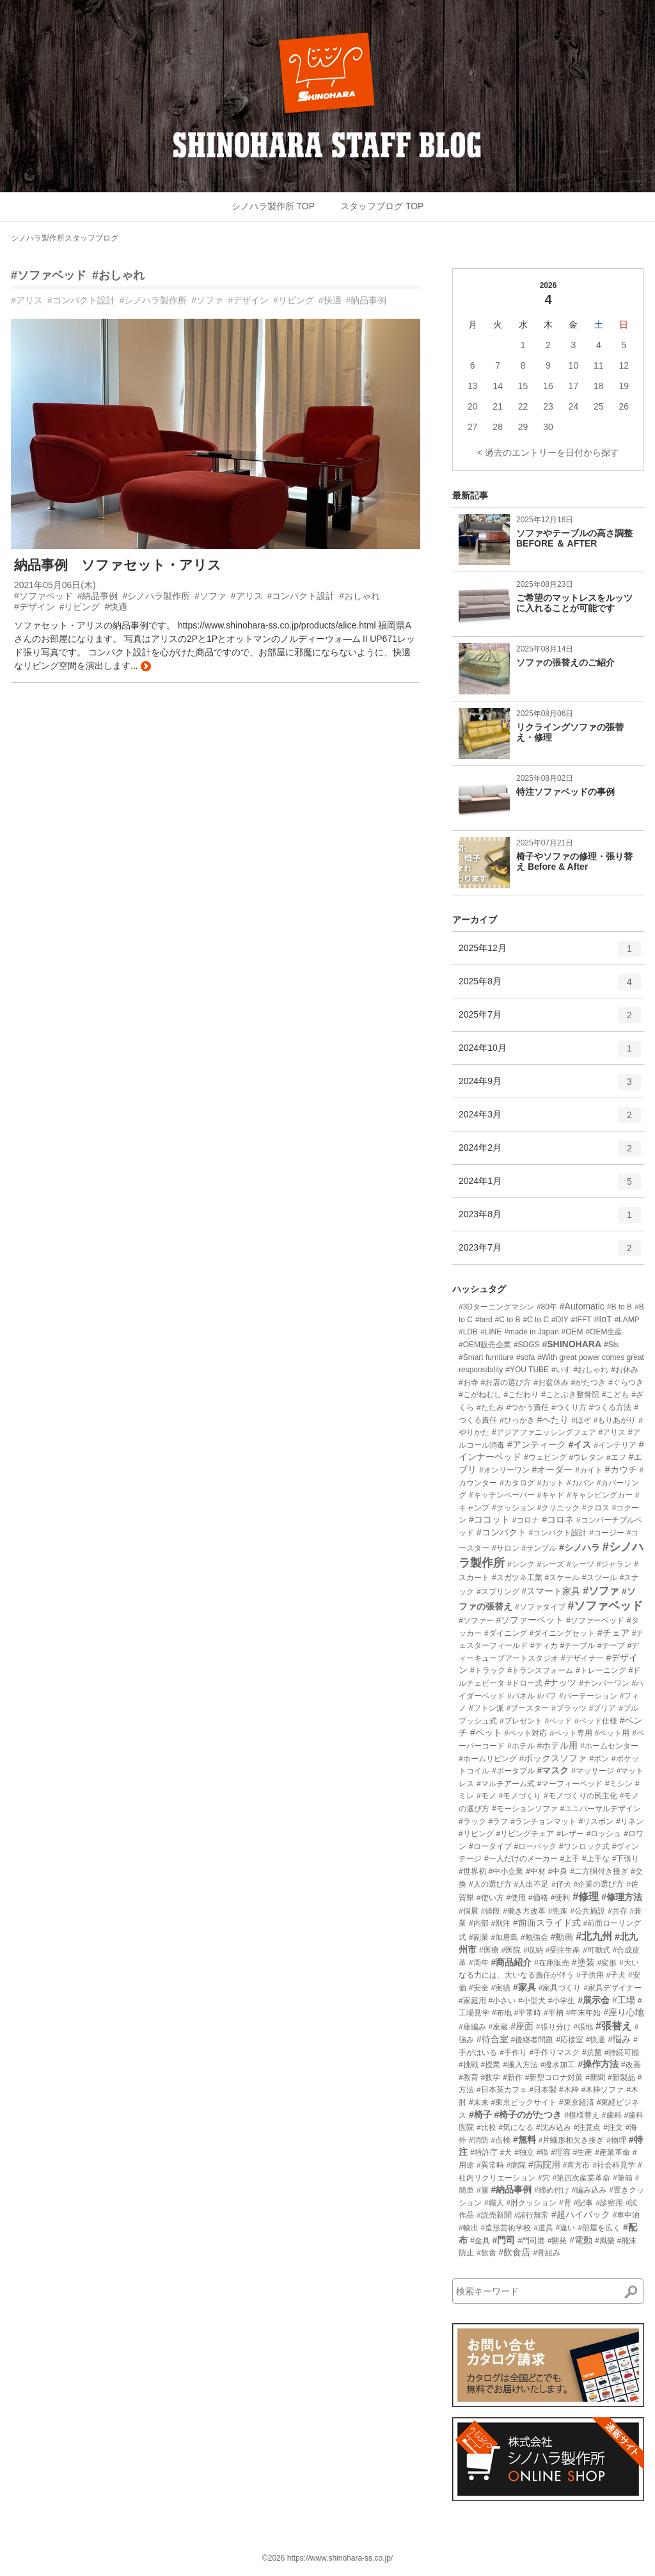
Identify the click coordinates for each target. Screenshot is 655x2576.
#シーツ (580, 1564)
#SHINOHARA (571, 1344)
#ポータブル (513, 1770)
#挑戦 (468, 2064)
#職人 (494, 2202)
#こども (615, 1394)
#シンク (521, 1564)
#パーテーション (588, 1696)
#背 (565, 2202)
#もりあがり (615, 1420)
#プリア (603, 1708)
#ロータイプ (490, 1846)
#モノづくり (519, 1795)
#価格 (538, 1897)
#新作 (513, 2077)
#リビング (293, 300)
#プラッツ (569, 1708)
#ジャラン (614, 1564)
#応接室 (569, 2039)
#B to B (619, 1306)
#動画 (562, 1937)
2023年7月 (550, 1252)
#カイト (589, 1470)
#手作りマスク (554, 2052)
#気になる (515, 2127)
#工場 (623, 2000)
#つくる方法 (610, 1407)
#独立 (524, 2152)
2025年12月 (550, 953)
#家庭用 (472, 2000)
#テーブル (577, 1645)
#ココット (489, 1519)
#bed (484, 1319)
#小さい (502, 2000)
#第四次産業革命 (581, 2177)
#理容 (561, 2152)
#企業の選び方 (599, 1884)
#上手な (596, 1858)
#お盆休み (551, 1382)
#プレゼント (521, 1720)
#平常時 (527, 2012)
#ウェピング (545, 1457)
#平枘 (554, 2012)
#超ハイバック (580, 2214)
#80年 (547, 1306)
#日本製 (542, 2089)
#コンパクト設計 (81, 300)
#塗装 (583, 1962)
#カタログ (517, 1482)
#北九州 (594, 1936)
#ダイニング (505, 1633)
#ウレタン (586, 1457)
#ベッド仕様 (595, 1720)
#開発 (557, 2240)
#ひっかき (517, 1420)
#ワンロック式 (584, 1846)
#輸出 (468, 2227)
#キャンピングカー (600, 1495)
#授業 (491, 2064)
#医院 (511, 1950)
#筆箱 (623, 2177)
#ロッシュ (604, 1833)
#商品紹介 (511, 1962)
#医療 (489, 1950)
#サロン (505, 1548)
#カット (550, 1482)
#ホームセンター (609, 1745)
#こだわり (521, 1394)
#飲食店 (514, 2252)
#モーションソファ (525, 1808)
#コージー (606, 1532)
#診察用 (609, 2202)
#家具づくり (560, 1987)
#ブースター (527, 1708)
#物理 (616, 2140)
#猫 (543, 2152)
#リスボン (596, 1821)
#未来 (479, 2102)
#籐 (483, 2190)
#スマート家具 (550, 1591)
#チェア (613, 1633)
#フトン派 (486, 1708)
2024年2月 (550, 1152)
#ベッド (558, 1720)
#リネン (629, 1821)
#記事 (584, 2202)
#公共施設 (587, 1911)
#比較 (486, 2127)
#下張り (626, 1858)
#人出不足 (531, 1884)
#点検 (500, 2140)
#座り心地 (623, 2012)
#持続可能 (622, 2052)
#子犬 (616, 1975)
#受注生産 (563, 1950)
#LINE (490, 1331)
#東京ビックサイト (523, 2102)
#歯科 (612, 2115)
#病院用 (544, 2164)
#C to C (536, 1319)
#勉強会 (534, 1937)
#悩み (619, 2039)
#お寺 (468, 1382)
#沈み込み (553, 2127)
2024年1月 (550, 1186)
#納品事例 (366, 300)
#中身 (558, 1871)
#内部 (479, 1923)
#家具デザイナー (612, 1987)
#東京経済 (576, 2102)
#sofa (525, 1357)
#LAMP (626, 1319)
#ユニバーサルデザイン (600, 1808)
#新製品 (621, 2077)
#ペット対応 (526, 1733)
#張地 (583, 2026)
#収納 (533, 1950)
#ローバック (535, 1846)
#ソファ (207, 300)
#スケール (562, 1577)
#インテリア (615, 1445)
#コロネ (558, 1519)
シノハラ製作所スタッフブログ (64, 238)
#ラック (472, 1821)
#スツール (599, 1577)
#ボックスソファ (553, 1758)
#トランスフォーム (540, 1670)
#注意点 (587, 2127)
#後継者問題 (532, 2039)
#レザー (570, 1833)
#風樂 (605, 2240)
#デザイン (248, 300)
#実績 (500, 1987)
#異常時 (490, 2165)
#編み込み (589, 2190)
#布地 (502, 2012)
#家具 (524, 1987)
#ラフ (499, 1821)
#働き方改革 (524, 1911)
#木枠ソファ (602, 2089)
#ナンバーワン (604, 1683)
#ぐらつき (625, 1382)
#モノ (486, 1795)
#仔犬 (561, 1884)
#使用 (516, 1897)
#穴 (544, 2177)
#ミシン (619, 1783)
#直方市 (576, 2165)
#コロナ (526, 1520)
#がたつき (588, 1382)
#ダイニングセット (562, 1633)
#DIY (560, 1319)
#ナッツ (560, 1682)
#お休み (624, 1369)
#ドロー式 (524, 1683)
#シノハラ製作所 (153, 300)
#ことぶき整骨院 (570, 1394)
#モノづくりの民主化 (580, 1795)
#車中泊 (626, 2215)
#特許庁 (484, 2152)
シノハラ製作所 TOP (273, 206)
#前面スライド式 (547, 1922)
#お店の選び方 (506, 1382)
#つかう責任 (527, 1407)
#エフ (616, 1457)
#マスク (553, 1770)
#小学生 (562, 2000)
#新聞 (595, 2077)
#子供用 (590, 1975)
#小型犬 (532, 2000)
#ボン (599, 1758)
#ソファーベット (530, 1620)
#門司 (503, 2240)
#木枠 (569, 2089)
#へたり (553, 1419)
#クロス (596, 1507)
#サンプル (538, 1548)
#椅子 (480, 2114)
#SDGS (527, 1344)
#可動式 (596, 1950)
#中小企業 (506, 1871)
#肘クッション (531, 2202)
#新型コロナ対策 (554, 2077)
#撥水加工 (558, 2064)
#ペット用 (612, 1733)
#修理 (585, 1896)
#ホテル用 (557, 1745)
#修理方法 (621, 1897)
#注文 (613, 2127)
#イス (580, 1444)
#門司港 (531, 2240)
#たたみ (490, 1407)
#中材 (536, 1871)
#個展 (468, 1911)
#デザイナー (582, 1658)
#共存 (617, 1911)
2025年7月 (550, 1019)
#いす (561, 1369)
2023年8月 (550, 1219)
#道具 (543, 2227)
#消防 (479, 2140)
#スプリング (498, 1591)
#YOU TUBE (527, 1369)
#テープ (611, 1645)
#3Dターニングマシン (496, 1306)
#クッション (513, 1507)
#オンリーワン (504, 1470)
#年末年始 (583, 2012)
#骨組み (546, 2252)
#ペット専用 (570, 1733)
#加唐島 (504, 1937)
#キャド (550, 1495)
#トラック (487, 1670)
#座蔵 (499, 2026)
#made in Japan (531, 1331)
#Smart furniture (486, 1357)
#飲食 (486, 2252)
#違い (566, 2227)
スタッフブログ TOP (381, 206)
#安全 (479, 1987)
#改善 (631, 2064)
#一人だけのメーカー (521, 1858)
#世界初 (472, 1871)
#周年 (479, 1962)
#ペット (486, 1732)
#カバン (580, 1482)
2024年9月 (550, 1086)
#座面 (521, 2026)
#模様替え (581, 2115)
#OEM (572, 1331)
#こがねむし (480, 1394)
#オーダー (552, 1469)
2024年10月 (550, 1053)
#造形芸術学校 (506, 2227)
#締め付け (551, 2190)
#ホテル (521, 1745)
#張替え (614, 2025)
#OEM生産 (603, 1331)
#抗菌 (592, 2052)
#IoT (603, 1319)
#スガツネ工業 (517, 1577)
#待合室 (493, 2039)
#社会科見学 (613, 2165)
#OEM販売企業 (485, 1344)
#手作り (513, 2052)
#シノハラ (579, 1547)
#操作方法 (598, 2064)
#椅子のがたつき (528, 2114)
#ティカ (544, 1645)
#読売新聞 (494, 2215)
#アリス (27, 300)
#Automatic (582, 1306)
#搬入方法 (520, 2064)
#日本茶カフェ (502, 2089)
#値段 (491, 1911)
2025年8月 (550, 986)
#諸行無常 (531, 2215)
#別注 (500, 1923)
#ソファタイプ (540, 1607)
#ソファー (476, 1620)
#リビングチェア (525, 1833)
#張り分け (553, 2026)
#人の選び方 (490, 1884)
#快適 (330, 300)
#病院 (516, 2165)
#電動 (580, 2240)
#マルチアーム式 (506, 1783)
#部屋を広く (599, 2227)
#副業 (479, 1937)
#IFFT (581, 1319)
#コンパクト (501, 1532)
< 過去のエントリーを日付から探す (548, 452)
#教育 (468, 2077)
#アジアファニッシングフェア (544, 1432)
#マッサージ (592, 1770)
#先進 (558, 1911)
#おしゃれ (118, 275)
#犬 (506, 2152)
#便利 (561, 1897)
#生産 (583, 2152)
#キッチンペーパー (502, 1495)
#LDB (468, 1331)
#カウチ (621, 1469)
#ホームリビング (488, 1758)
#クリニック (558, 1507)
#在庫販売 (551, 1962)
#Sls (611, 1344)
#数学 (491, 2077)
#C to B (508, 1319)
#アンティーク (536, 1444)
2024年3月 (550, 1119)
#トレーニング (601, 1670)
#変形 (607, 1962)
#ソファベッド (48, 275)
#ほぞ (581, 1420)
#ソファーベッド (595, 1620)
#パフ (546, 1696)
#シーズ (550, 1564)
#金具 (480, 2240)
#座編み (472, 2026)
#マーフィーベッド (570, 1783)
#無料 (524, 2139)
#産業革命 (612, 2152)
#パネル (521, 1696)
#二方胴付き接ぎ (599, 1871)
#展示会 (594, 2000)
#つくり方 (569, 1407)
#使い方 (490, 1897)
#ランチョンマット (543, 1821)
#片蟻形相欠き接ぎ (571, 2140)
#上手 (570, 1858)
